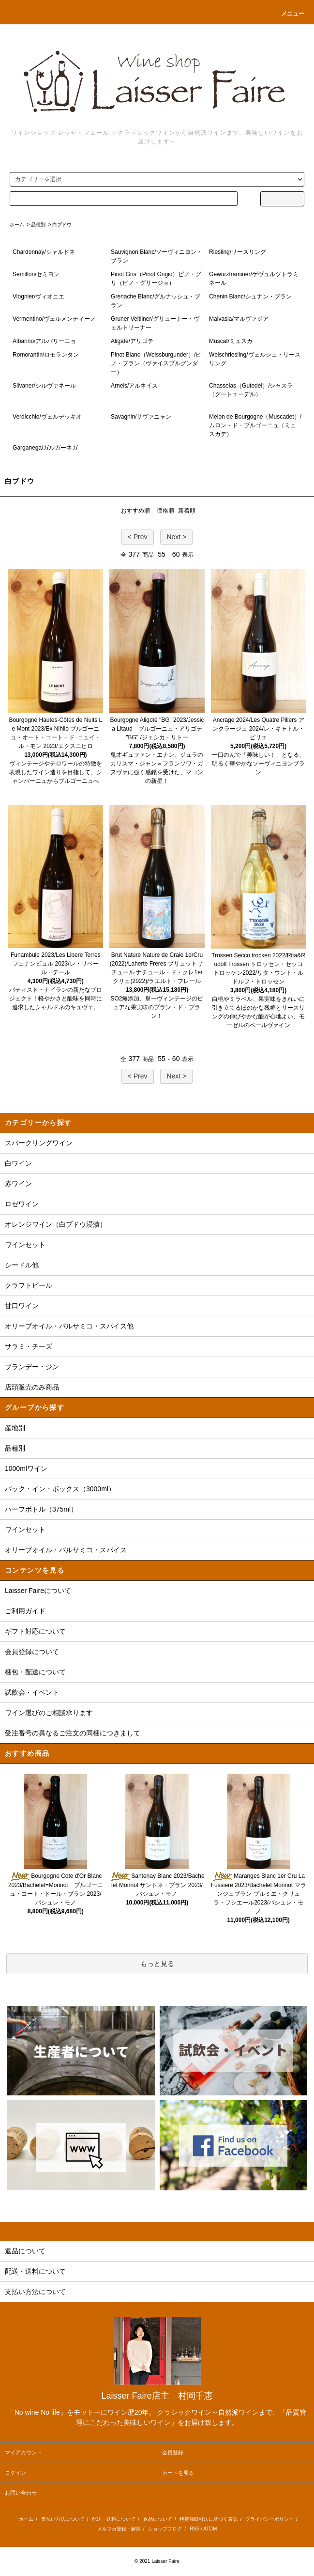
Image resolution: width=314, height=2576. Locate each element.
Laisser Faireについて (38, 1590)
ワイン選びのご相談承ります (49, 1713)
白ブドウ (62, 224)
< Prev (138, 537)
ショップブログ (165, 2528)
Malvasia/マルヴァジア (239, 318)
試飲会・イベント (32, 1692)
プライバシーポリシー (269, 2519)
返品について (157, 2519)
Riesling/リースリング (237, 252)
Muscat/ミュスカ (231, 341)
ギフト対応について (35, 1631)
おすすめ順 (135, 510)
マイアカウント (23, 2452)
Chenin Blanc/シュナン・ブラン (250, 296)
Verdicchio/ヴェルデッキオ (47, 416)
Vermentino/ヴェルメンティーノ (54, 318)
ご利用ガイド (25, 1611)
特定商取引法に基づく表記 (208, 2519)
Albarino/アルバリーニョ (44, 341)
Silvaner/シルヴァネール (44, 385)
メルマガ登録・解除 (119, 2528)
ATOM (210, 2528)
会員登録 (172, 2452)
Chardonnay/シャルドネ (44, 252)
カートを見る (178, 2473)
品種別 (38, 224)
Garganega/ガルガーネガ (45, 447)
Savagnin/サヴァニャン (141, 416)
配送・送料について (113, 2519)
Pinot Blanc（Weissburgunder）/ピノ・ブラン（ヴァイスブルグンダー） (156, 363)
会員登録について (32, 1651)
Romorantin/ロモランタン (46, 354)
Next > (176, 537)
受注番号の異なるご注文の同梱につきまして (72, 1733)
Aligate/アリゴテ (132, 341)
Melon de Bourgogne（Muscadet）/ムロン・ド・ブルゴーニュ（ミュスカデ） (255, 425)
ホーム (17, 224)
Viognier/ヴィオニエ (38, 296)
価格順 (165, 510)
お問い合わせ (21, 2493)
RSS (195, 2528)
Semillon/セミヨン (36, 274)
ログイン (15, 2473)
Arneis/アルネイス (134, 385)
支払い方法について (63, 2519)
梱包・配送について (35, 1672)
